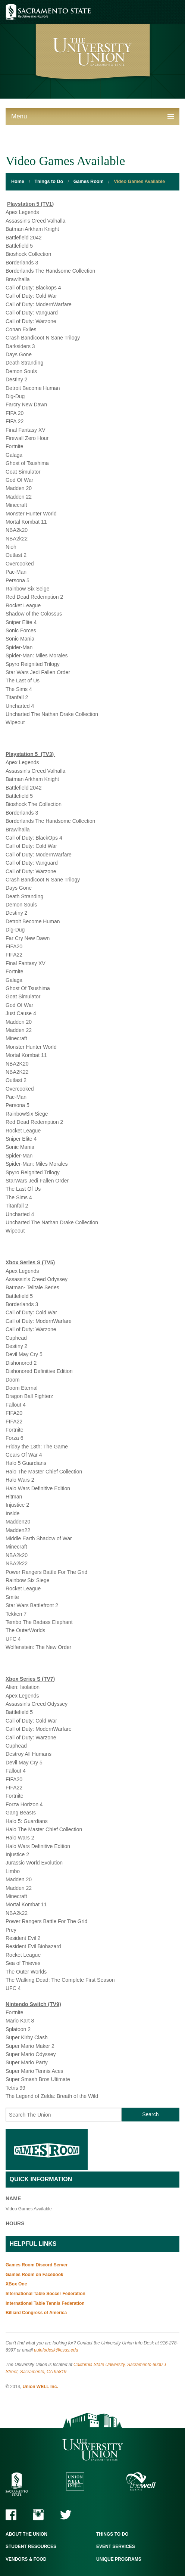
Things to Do (48, 181)
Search (150, 2114)
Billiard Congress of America (36, 2312)
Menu (19, 116)
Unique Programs (118, 2559)
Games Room (88, 181)
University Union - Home (92, 53)
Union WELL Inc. (40, 2386)
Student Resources (31, 2546)
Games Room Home (47, 2149)
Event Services (115, 2546)
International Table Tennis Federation (45, 2303)
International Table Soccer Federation (45, 2293)
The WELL (141, 2481)
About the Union (26, 2534)
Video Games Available (139, 181)
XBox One (16, 2284)
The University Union (92, 2450)
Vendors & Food (26, 2559)
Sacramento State (48, 12)
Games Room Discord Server (37, 2264)
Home (17, 181)
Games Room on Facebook (34, 2274)
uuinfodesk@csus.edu (56, 2350)
